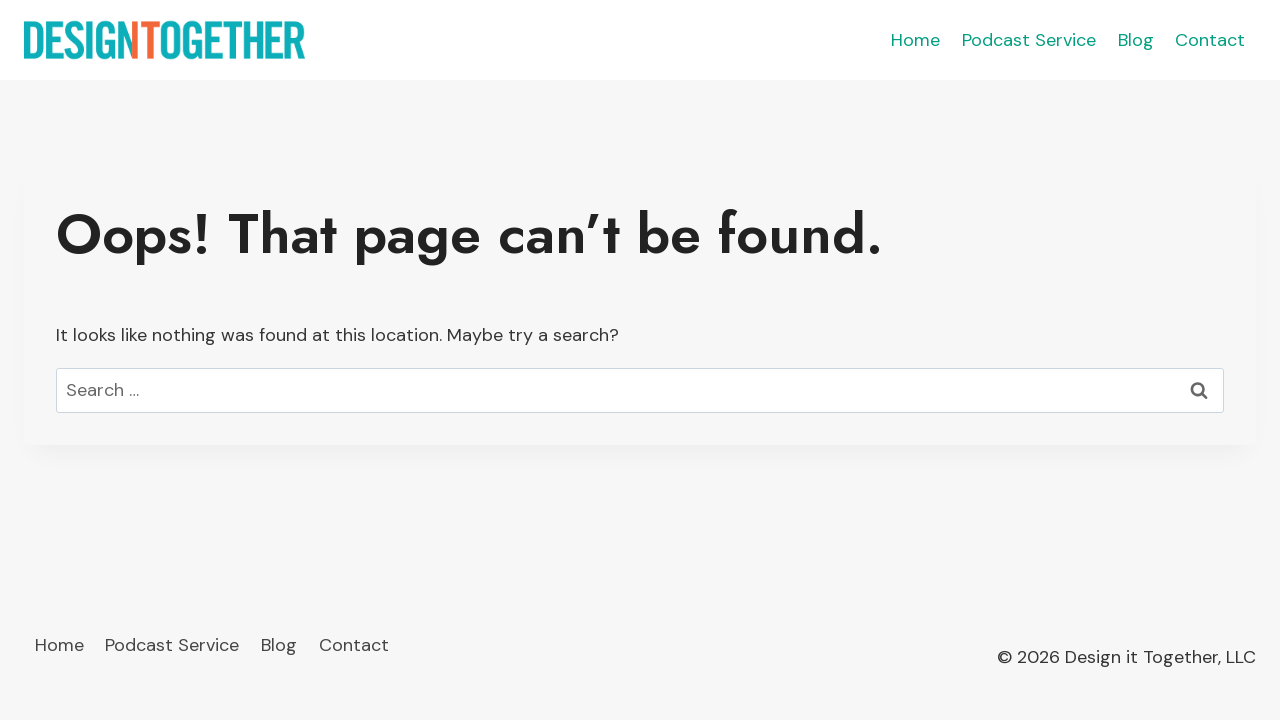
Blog (1136, 40)
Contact (1210, 40)
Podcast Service (1029, 40)
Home (915, 40)
